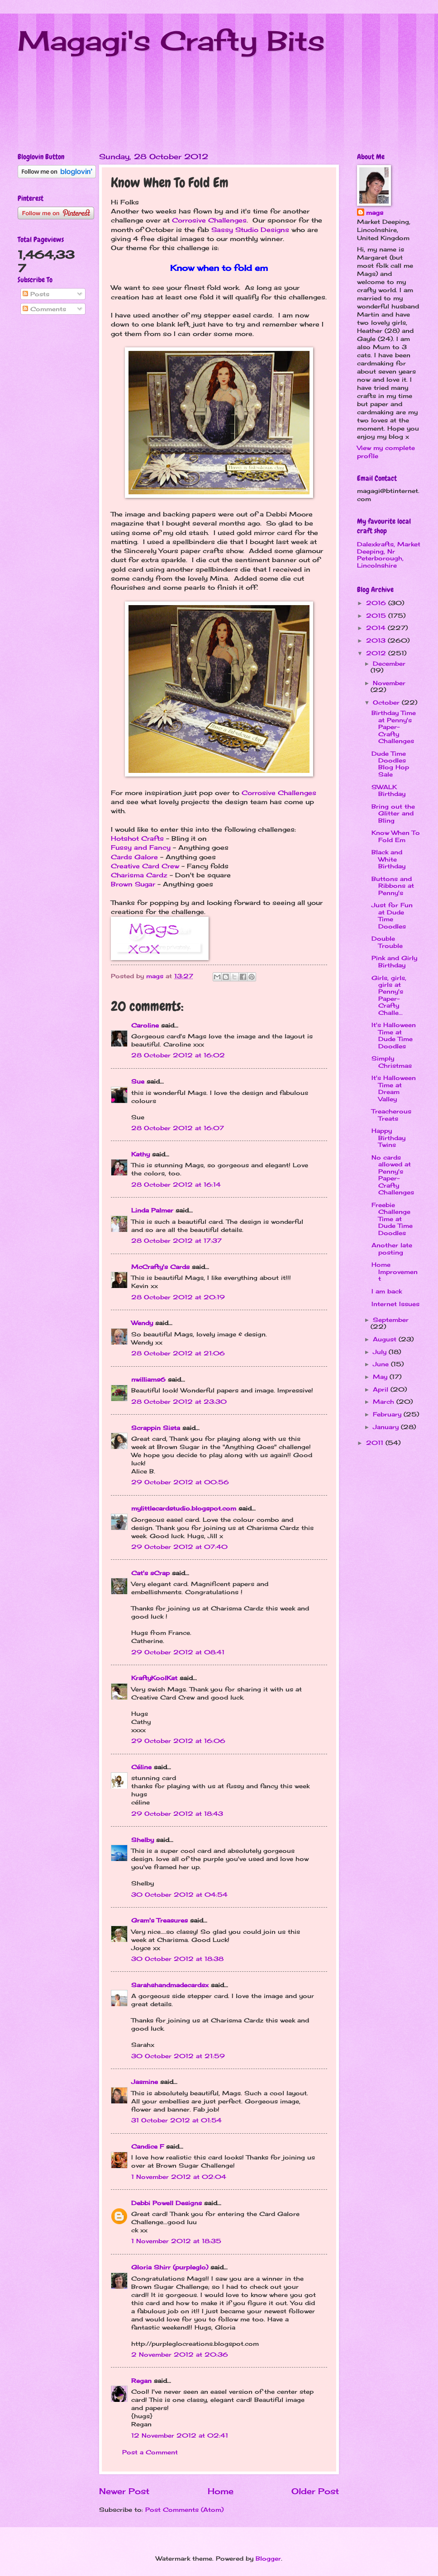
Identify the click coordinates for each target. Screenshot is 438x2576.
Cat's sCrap (150, 1573)
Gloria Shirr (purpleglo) (169, 2267)
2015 (377, 615)
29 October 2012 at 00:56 (180, 1482)
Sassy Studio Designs (250, 229)
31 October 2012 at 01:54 (176, 2120)
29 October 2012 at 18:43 (177, 1813)
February (388, 1414)
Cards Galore (134, 857)
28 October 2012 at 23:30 (179, 1401)
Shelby (142, 1839)
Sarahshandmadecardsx (170, 1985)
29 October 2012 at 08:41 (177, 1652)
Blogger (268, 2558)
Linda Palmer (152, 1210)
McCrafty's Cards (160, 1266)
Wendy (142, 1322)
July (381, 1351)
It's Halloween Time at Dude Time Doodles (393, 1035)
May (381, 1376)
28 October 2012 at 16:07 (177, 1128)
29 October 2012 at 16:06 (178, 1740)
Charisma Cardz (139, 875)
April (381, 1389)
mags (374, 212)
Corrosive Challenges (209, 220)
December (389, 663)
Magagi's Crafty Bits (171, 40)
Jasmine (144, 2081)
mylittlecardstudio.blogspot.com (183, 1508)
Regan (141, 2380)
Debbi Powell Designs (166, 2203)
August (386, 1339)
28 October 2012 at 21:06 (178, 1353)
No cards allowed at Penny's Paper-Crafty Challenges (392, 1175)
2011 (376, 1442)
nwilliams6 (148, 1379)
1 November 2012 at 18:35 (176, 2241)
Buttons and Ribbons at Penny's (392, 885)
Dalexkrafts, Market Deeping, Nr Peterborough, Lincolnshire (388, 554)
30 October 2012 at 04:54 (179, 1894)
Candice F (147, 2146)
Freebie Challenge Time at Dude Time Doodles (392, 1218)
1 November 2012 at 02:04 (178, 2176)
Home (220, 2491)
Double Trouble (387, 942)
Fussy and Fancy (141, 847)
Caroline (145, 1025)
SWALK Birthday (388, 790)
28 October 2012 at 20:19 (178, 1297)
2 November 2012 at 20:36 (179, 2354)
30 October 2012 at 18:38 (177, 1958)
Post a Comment (150, 2452)
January (387, 1426)
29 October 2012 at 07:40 (179, 1546)
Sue (137, 1081)
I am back (386, 1291)
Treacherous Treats (391, 1115)
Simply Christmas (391, 1062)
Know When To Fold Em (395, 836)
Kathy (140, 1154)
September (391, 1319)
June (382, 1364)
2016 (377, 602)
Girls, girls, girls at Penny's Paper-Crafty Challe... (388, 995)
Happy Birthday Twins (388, 1137)
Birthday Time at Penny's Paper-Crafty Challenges (393, 726)
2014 (377, 627)
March (384, 1401)
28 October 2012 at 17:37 (176, 1240)
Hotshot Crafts (137, 838)
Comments (44, 309)
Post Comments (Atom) (184, 2509)
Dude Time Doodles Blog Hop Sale (390, 764)
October (387, 702)
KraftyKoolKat (154, 1677)
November (389, 683)
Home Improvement (394, 1271)
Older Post (315, 2491)
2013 (377, 640)
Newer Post (124, 2491)
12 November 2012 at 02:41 (179, 2435)
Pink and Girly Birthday (394, 961)
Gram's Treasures (159, 1920)
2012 (377, 653)
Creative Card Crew (145, 866)
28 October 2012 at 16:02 (178, 1055)
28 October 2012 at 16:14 (176, 1184)
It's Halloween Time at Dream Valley (393, 1088)
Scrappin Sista (155, 1427)
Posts (36, 294)
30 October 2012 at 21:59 (178, 2056)
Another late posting (391, 1248)
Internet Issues (395, 1303)
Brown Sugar (133, 884)
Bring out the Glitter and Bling (393, 813)
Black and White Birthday (388, 859)
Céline (141, 1767)
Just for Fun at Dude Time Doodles (392, 915)
